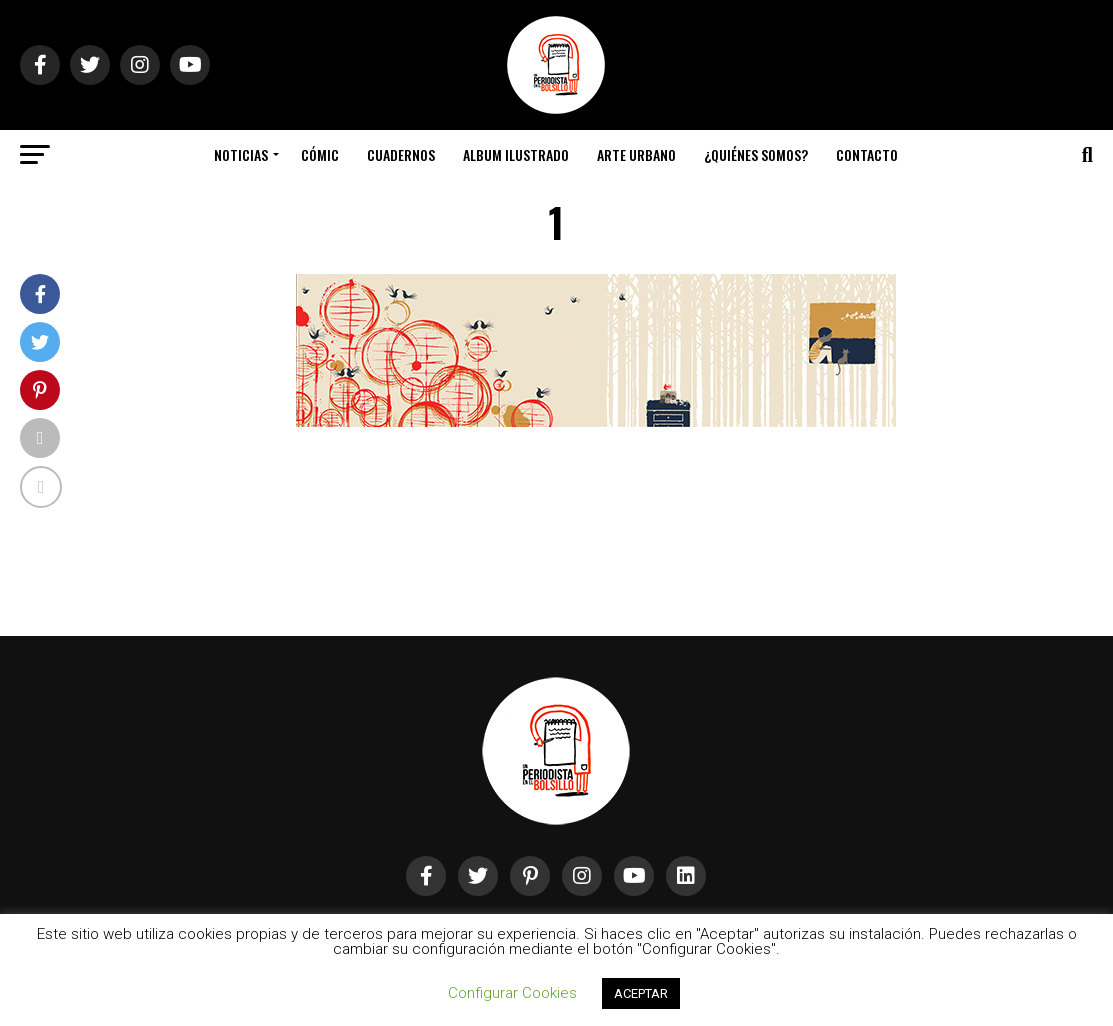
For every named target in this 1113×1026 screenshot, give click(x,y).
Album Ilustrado (516, 154)
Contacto (867, 154)
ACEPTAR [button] (641, 993)
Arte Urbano (636, 154)
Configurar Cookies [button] (512, 993)
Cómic (320, 154)
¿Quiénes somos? (756, 154)
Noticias (241, 154)
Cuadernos (401, 154)
